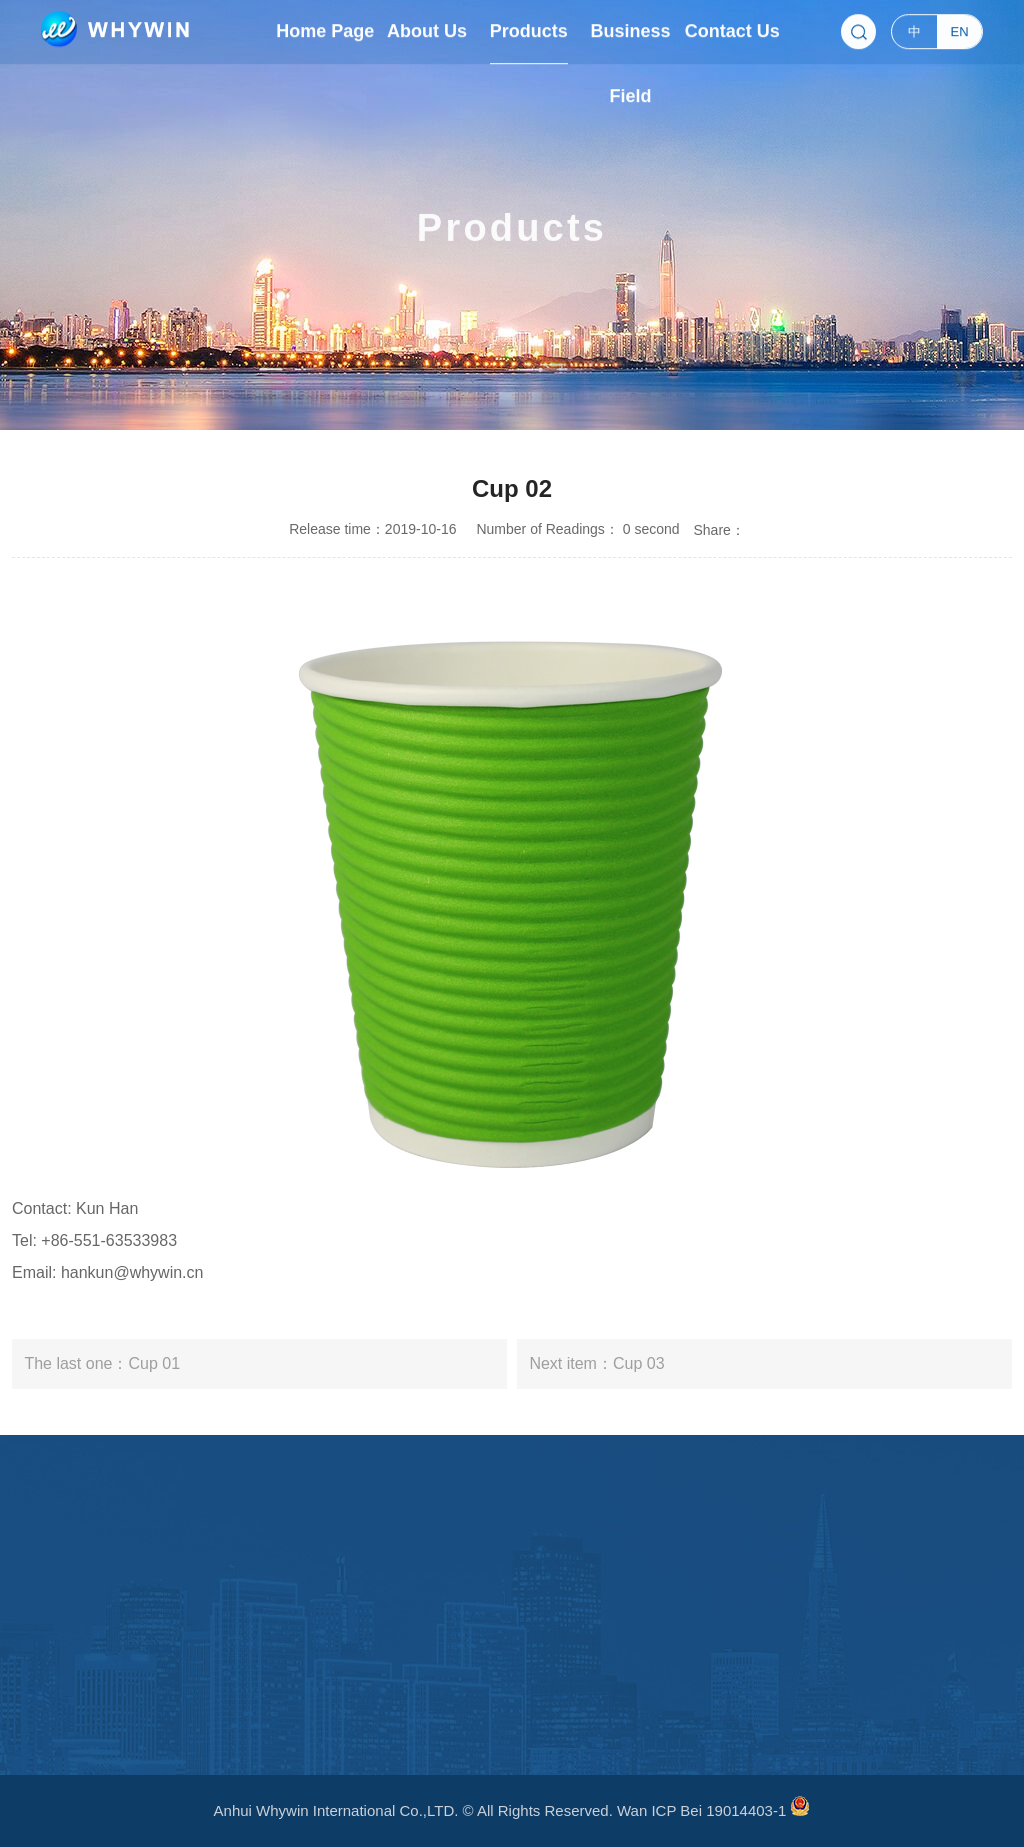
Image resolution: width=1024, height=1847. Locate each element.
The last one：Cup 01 (102, 1363)
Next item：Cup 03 (596, 1363)
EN (960, 29)
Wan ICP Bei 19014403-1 (701, 1810)
